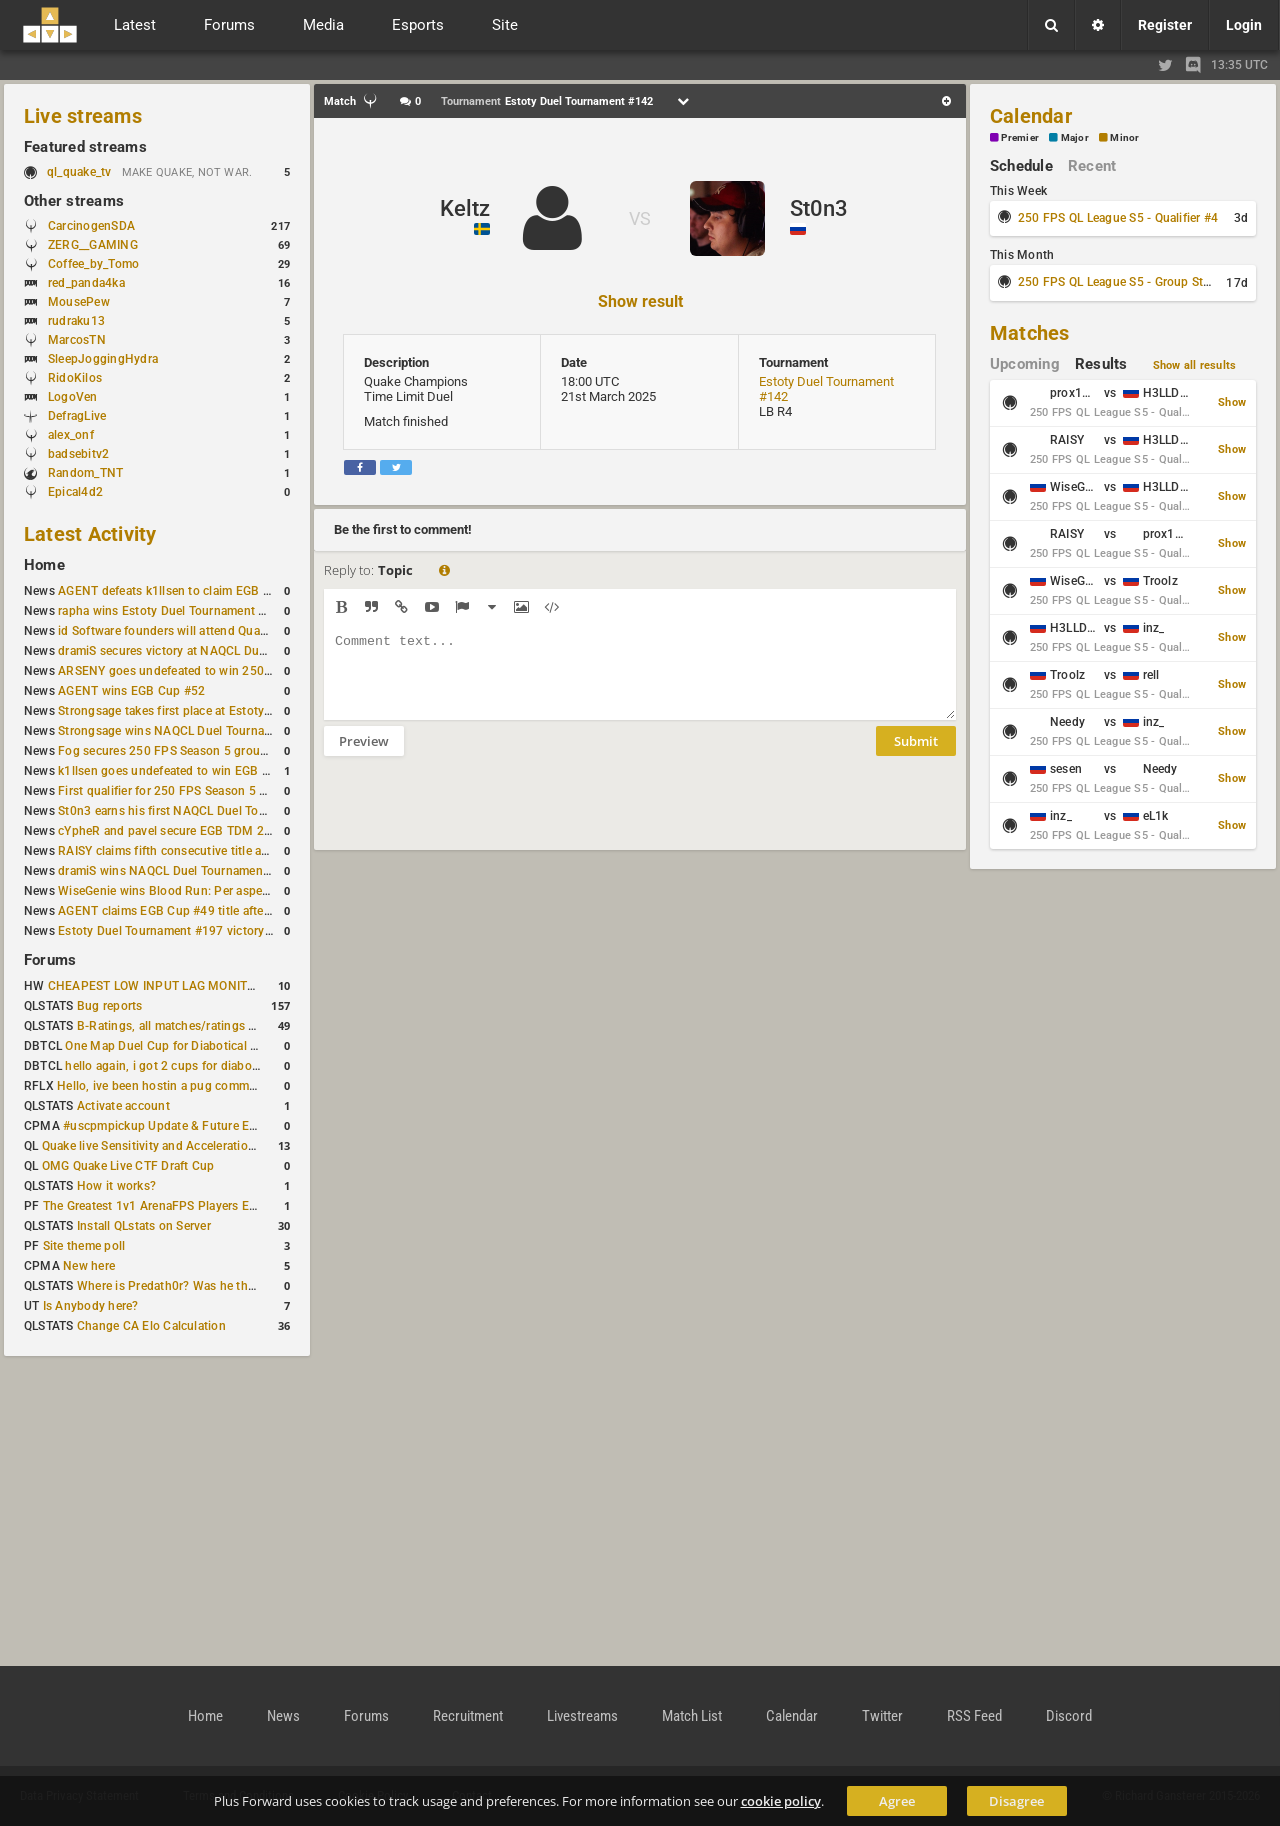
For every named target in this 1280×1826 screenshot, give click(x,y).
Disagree (1016, 1801)
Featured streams (85, 147)
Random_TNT (85, 473)
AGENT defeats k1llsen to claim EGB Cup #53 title (196, 591)
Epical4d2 (75, 492)
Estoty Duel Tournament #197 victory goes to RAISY (202, 931)
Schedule (1021, 166)
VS (640, 218)
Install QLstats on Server (144, 1226)
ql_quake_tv (79, 172)
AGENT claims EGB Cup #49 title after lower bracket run (212, 911)
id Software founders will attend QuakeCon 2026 (192, 631)
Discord (1069, 1716)
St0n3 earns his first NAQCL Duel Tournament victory (205, 811)
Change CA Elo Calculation (151, 1326)
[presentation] (476, 816)
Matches (1030, 333)
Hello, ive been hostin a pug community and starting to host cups (238, 1086)
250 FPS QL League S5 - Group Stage (1120, 282)
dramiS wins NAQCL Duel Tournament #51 (175, 871)
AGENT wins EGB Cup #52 (131, 691)
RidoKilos (75, 378)
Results (1101, 364)
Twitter (882, 1716)
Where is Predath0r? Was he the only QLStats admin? (224, 1286)
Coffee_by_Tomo (93, 264)
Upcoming (1025, 364)
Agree (897, 1801)
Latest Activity (90, 534)
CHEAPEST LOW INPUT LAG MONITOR (156, 986)
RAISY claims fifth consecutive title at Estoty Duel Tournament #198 (246, 851)
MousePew (79, 302)
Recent (1092, 166)
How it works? (116, 1186)
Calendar (1031, 116)
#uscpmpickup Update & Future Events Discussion (203, 1126)
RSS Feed (974, 1716)
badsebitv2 (78, 454)
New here (89, 1266)
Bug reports (110, 1006)
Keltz (465, 208)
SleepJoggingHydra (103, 359)
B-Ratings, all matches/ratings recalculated (196, 1026)
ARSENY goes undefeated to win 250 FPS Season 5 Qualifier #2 (234, 671)
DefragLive (77, 416)
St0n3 (819, 208)
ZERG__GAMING (93, 245)
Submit (916, 756)
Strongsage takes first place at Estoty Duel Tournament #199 (226, 711)
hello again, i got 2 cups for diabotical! (171, 1066)
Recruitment (468, 1716)
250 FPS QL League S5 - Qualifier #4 (1118, 218)
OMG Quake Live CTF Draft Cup (128, 1166)
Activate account (123, 1106)
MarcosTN (77, 340)
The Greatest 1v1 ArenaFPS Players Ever (154, 1206)
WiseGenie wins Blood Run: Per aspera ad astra (189, 891)
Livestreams (582, 1716)
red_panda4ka (86, 283)
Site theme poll (84, 1246)
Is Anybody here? (91, 1306)
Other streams (74, 201)
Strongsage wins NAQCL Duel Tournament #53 (187, 731)
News (283, 1716)
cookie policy (781, 1801)
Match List (692, 1716)
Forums (50, 960)
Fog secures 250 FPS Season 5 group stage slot (191, 751)
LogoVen (73, 397)
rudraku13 (76, 321)
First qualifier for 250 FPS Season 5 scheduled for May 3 (215, 791)
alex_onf (71, 435)
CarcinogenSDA (91, 226)
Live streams (83, 116)
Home (44, 565)
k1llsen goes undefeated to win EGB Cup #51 (183, 771)
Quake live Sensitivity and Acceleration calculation (180, 1146)
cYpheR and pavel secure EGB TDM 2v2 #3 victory (197, 831)
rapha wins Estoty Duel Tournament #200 (172, 611)
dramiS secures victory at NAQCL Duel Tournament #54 (210, 651)
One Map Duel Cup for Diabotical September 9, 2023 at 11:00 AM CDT (259, 1046)
